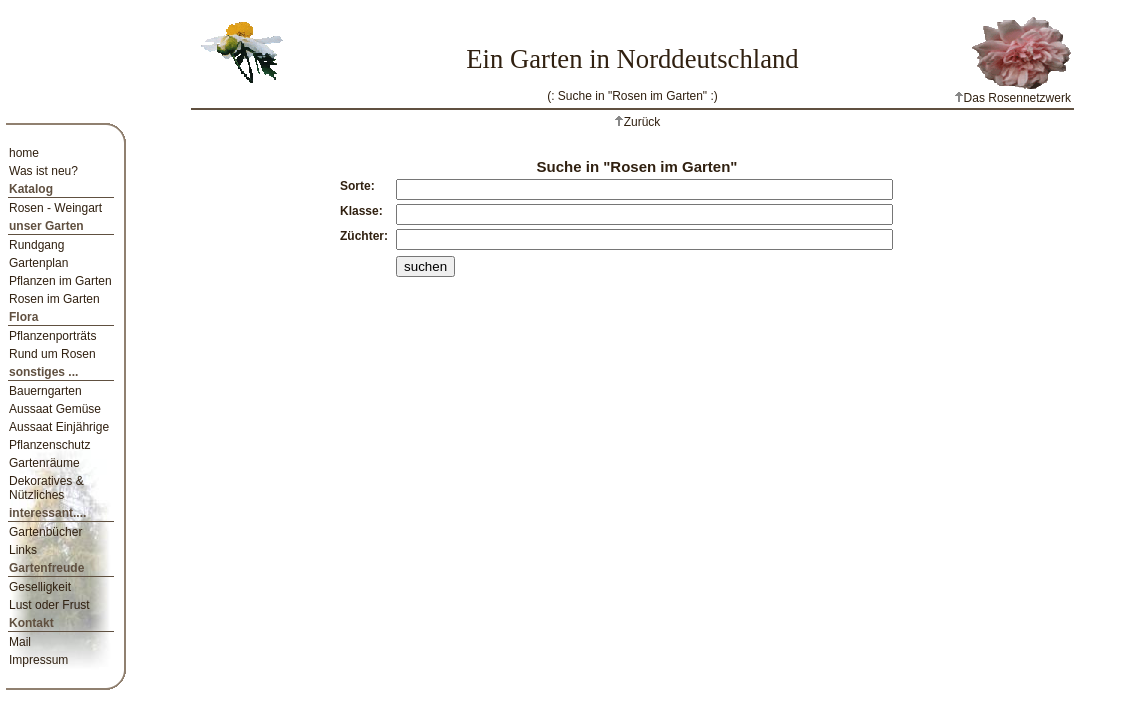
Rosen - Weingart (55, 208)
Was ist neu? (43, 171)
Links (23, 550)
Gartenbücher (45, 532)
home (24, 153)
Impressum (38, 660)
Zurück (642, 122)
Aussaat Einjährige (59, 427)
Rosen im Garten (54, 299)
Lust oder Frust (49, 605)
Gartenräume (44, 463)
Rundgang (36, 245)
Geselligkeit (40, 587)
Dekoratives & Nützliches (46, 488)
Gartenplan (38, 263)
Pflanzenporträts (52, 336)
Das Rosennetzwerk (1012, 98)
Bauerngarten (45, 391)
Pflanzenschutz (49, 445)
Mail (20, 642)
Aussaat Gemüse (55, 409)
